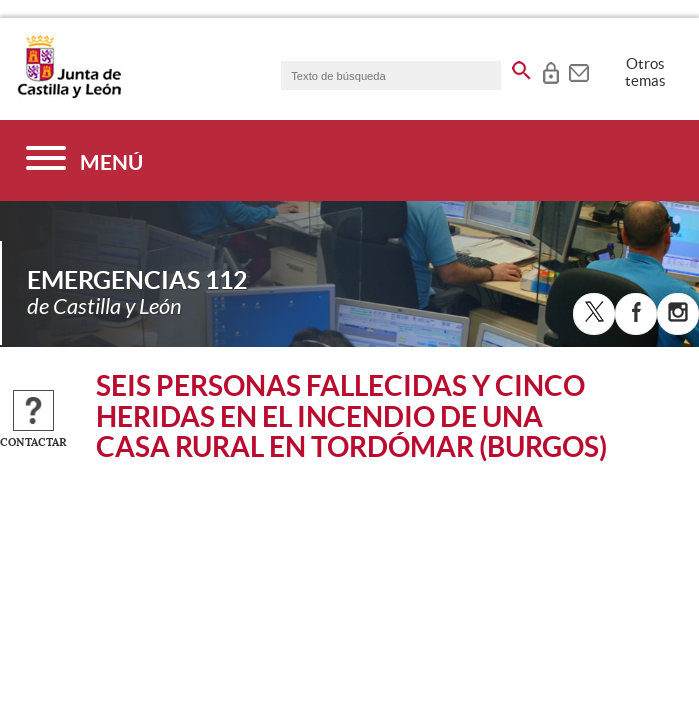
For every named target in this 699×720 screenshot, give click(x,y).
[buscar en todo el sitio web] (521, 67)
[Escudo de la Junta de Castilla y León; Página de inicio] (69, 94)
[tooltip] (550, 70)
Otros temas (645, 72)
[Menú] (84, 160)
